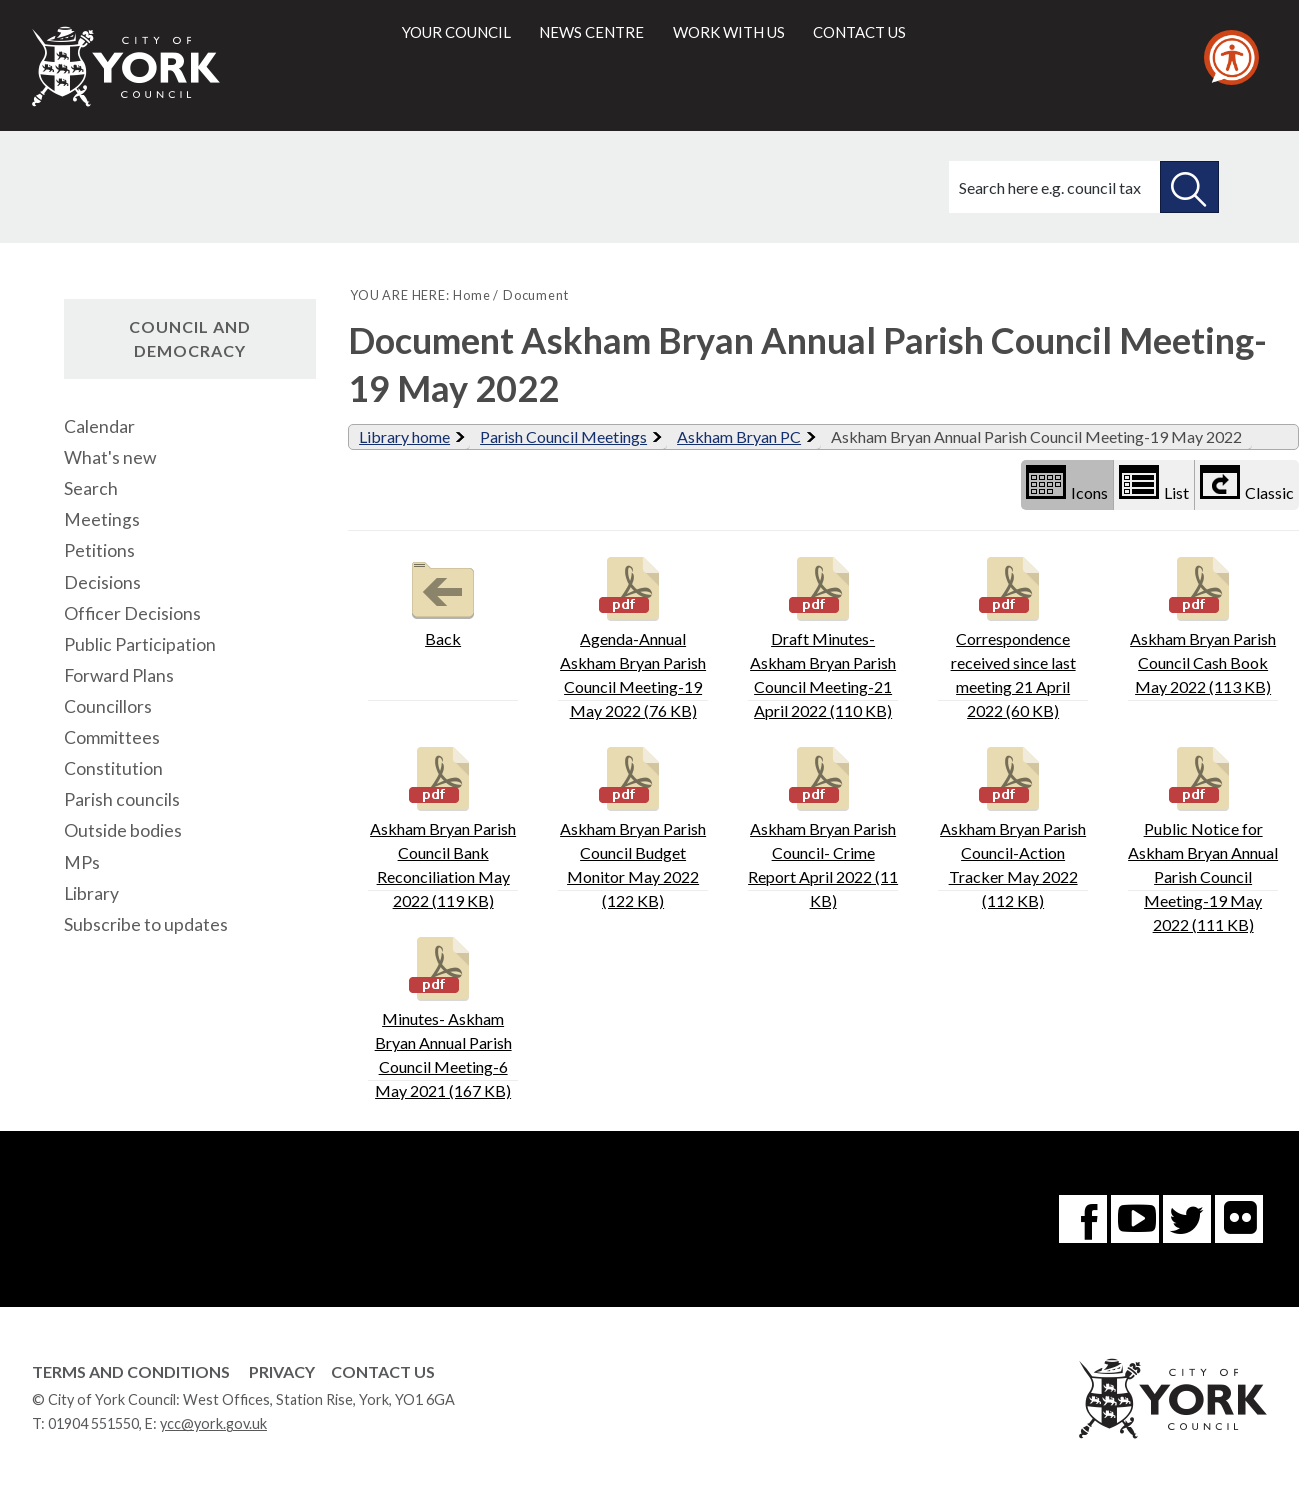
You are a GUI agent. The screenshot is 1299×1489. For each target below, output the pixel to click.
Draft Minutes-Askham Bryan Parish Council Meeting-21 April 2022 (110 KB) (823, 635)
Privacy (282, 1371)
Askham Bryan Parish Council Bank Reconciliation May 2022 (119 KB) (443, 825)
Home (471, 295)
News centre (591, 32)
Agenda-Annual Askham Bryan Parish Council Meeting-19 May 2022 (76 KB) (633, 635)
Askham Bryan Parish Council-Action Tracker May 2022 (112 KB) (1013, 825)
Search (91, 488)
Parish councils (122, 799)
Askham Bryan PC (739, 436)
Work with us (729, 32)
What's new (110, 457)
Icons (1067, 483)
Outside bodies (123, 830)
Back (443, 599)
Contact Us (383, 1371)
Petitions (99, 550)
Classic (1247, 483)
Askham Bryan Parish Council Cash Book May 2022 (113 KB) (1203, 623)
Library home (404, 436)
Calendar (99, 426)
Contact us (859, 32)
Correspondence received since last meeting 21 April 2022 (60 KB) (1013, 635)
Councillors (108, 706)
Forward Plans (119, 675)
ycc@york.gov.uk (213, 1423)
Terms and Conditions (131, 1371)
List (1154, 483)
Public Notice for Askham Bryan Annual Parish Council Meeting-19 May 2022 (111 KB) (1203, 837)
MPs (82, 862)
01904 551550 (93, 1423)
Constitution (113, 768)
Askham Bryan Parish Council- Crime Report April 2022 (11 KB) (823, 825)
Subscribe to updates (146, 924)
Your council (456, 32)
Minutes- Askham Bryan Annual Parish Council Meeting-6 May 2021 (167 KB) (443, 1015)
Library (91, 893)
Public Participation (140, 644)
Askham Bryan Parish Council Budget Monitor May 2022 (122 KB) (633, 825)
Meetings (102, 519)
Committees (112, 737)
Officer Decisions (132, 613)
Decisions (102, 582)
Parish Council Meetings (563, 436)
